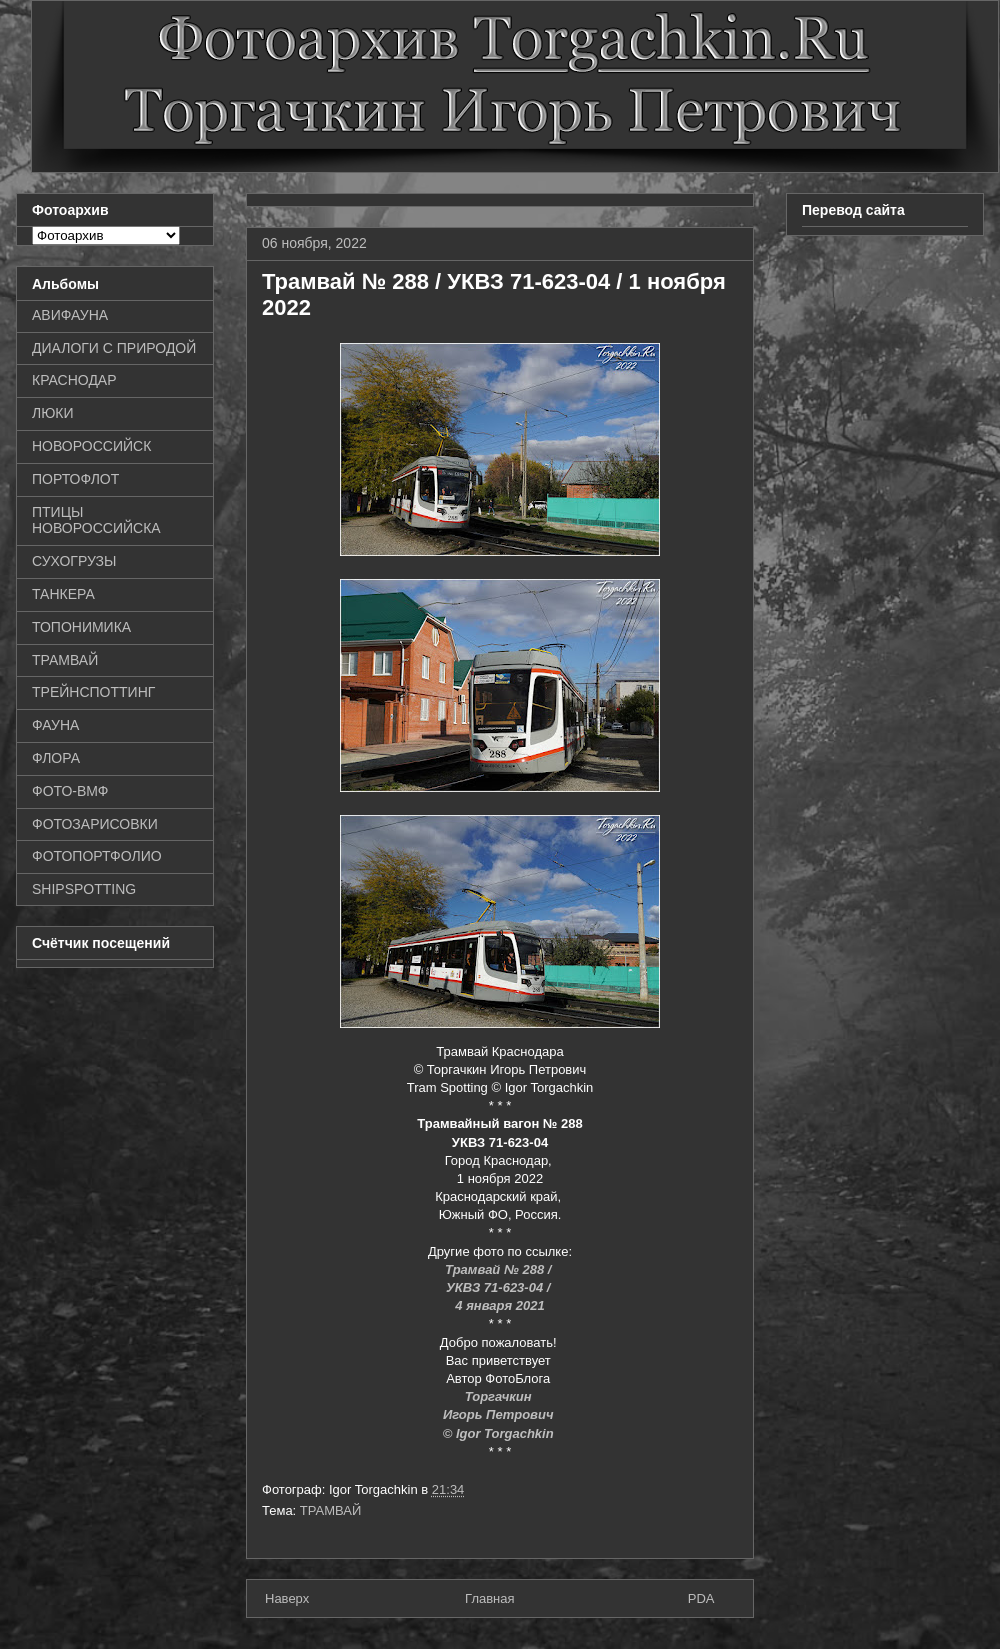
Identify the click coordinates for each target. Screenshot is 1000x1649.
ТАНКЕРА (63, 594)
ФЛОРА (56, 758)
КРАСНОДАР (74, 380)
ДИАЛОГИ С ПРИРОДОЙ (114, 348)
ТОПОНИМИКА (81, 627)
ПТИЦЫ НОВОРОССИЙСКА (96, 520)
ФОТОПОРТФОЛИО (97, 856)
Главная (489, 1598)
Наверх (287, 1598)
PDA (701, 1598)
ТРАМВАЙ (331, 1510)
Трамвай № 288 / (500, 1269)
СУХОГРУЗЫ (74, 561)
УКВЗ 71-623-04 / (500, 1287)
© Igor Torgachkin (500, 1433)
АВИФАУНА (70, 315)
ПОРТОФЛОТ (75, 479)
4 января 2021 (499, 1305)
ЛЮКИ (53, 413)
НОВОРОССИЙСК (91, 446)
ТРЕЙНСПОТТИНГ (93, 692)
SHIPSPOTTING (84, 889)
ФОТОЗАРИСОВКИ (95, 824)
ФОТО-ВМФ (70, 791)
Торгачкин (500, 1396)
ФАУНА (55, 725)
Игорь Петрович (500, 1414)
